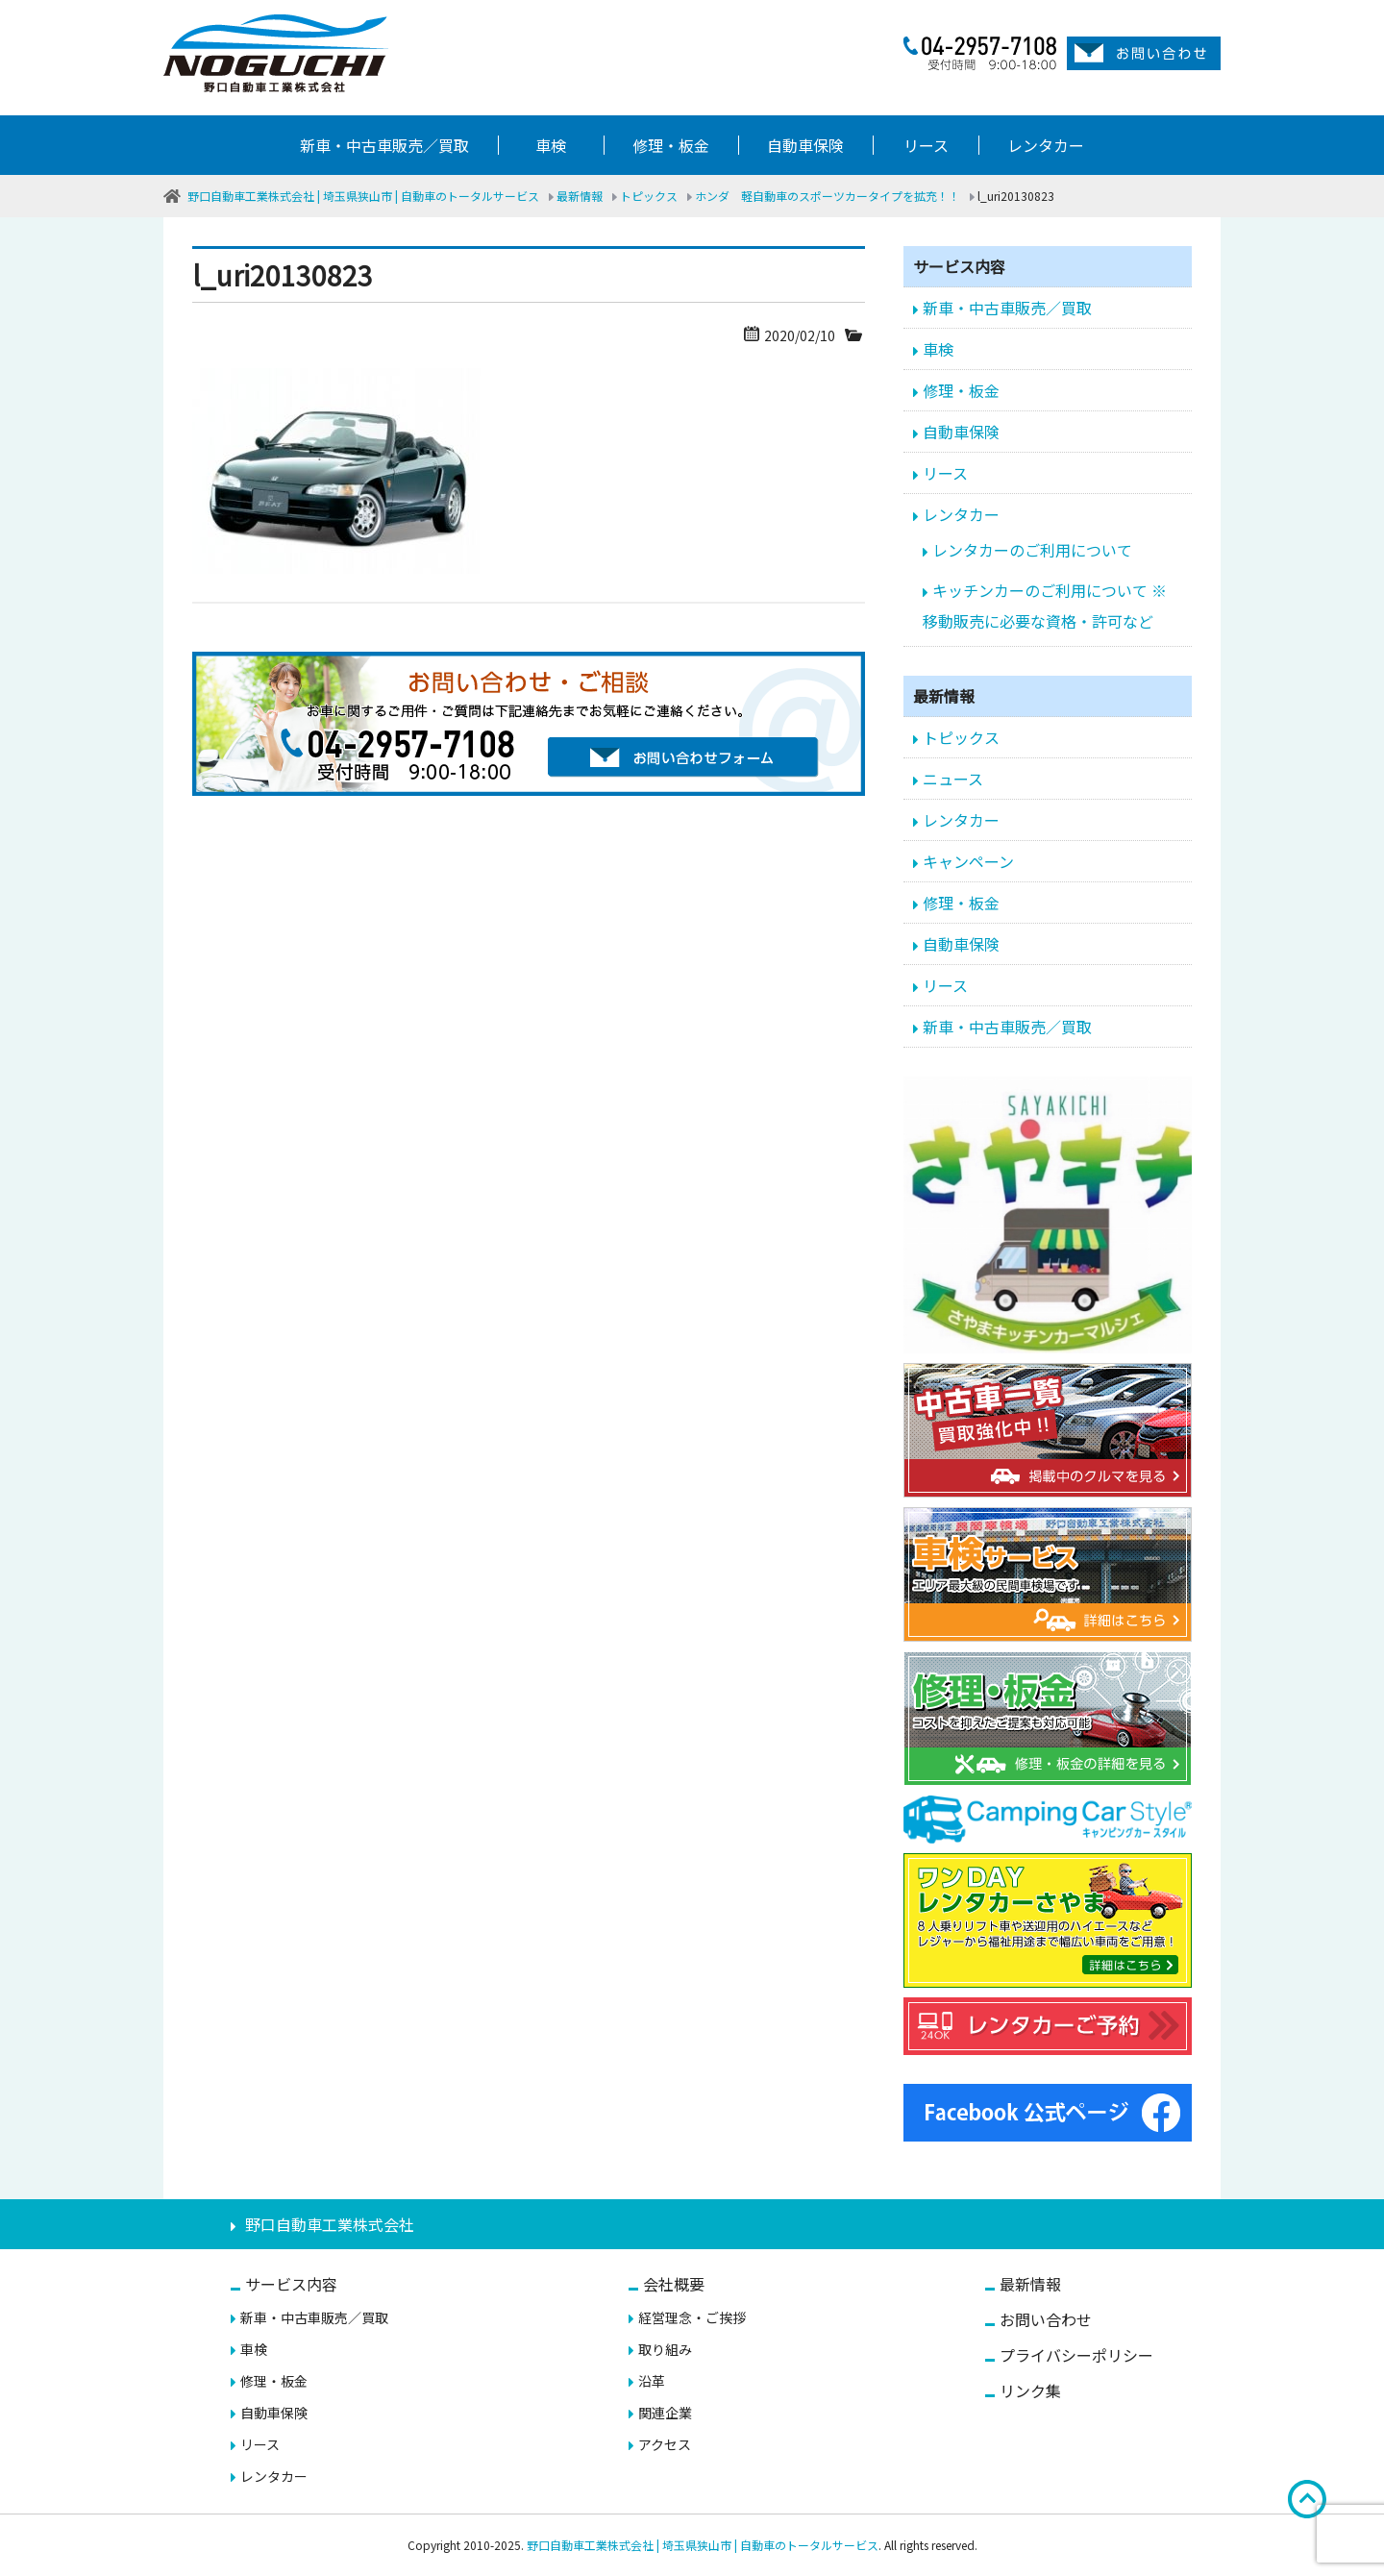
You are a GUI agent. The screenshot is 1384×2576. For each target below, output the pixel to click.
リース (926, 145)
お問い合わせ (1046, 2319)
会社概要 (673, 2283)
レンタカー (1045, 145)
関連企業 (665, 2412)
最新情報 (1030, 2283)
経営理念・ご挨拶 (692, 2317)
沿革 (651, 2380)
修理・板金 (670, 145)
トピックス (961, 737)
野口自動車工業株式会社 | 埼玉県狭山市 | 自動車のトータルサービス (702, 2545)
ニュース (953, 778)
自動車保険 (805, 145)
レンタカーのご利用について (1032, 549)
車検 (550, 145)
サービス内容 (291, 2283)
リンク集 (1030, 2390)
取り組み (665, 2349)
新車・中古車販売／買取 (384, 145)
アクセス (664, 2444)
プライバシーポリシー (1076, 2354)
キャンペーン (968, 861)
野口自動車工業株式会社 (329, 2224)
